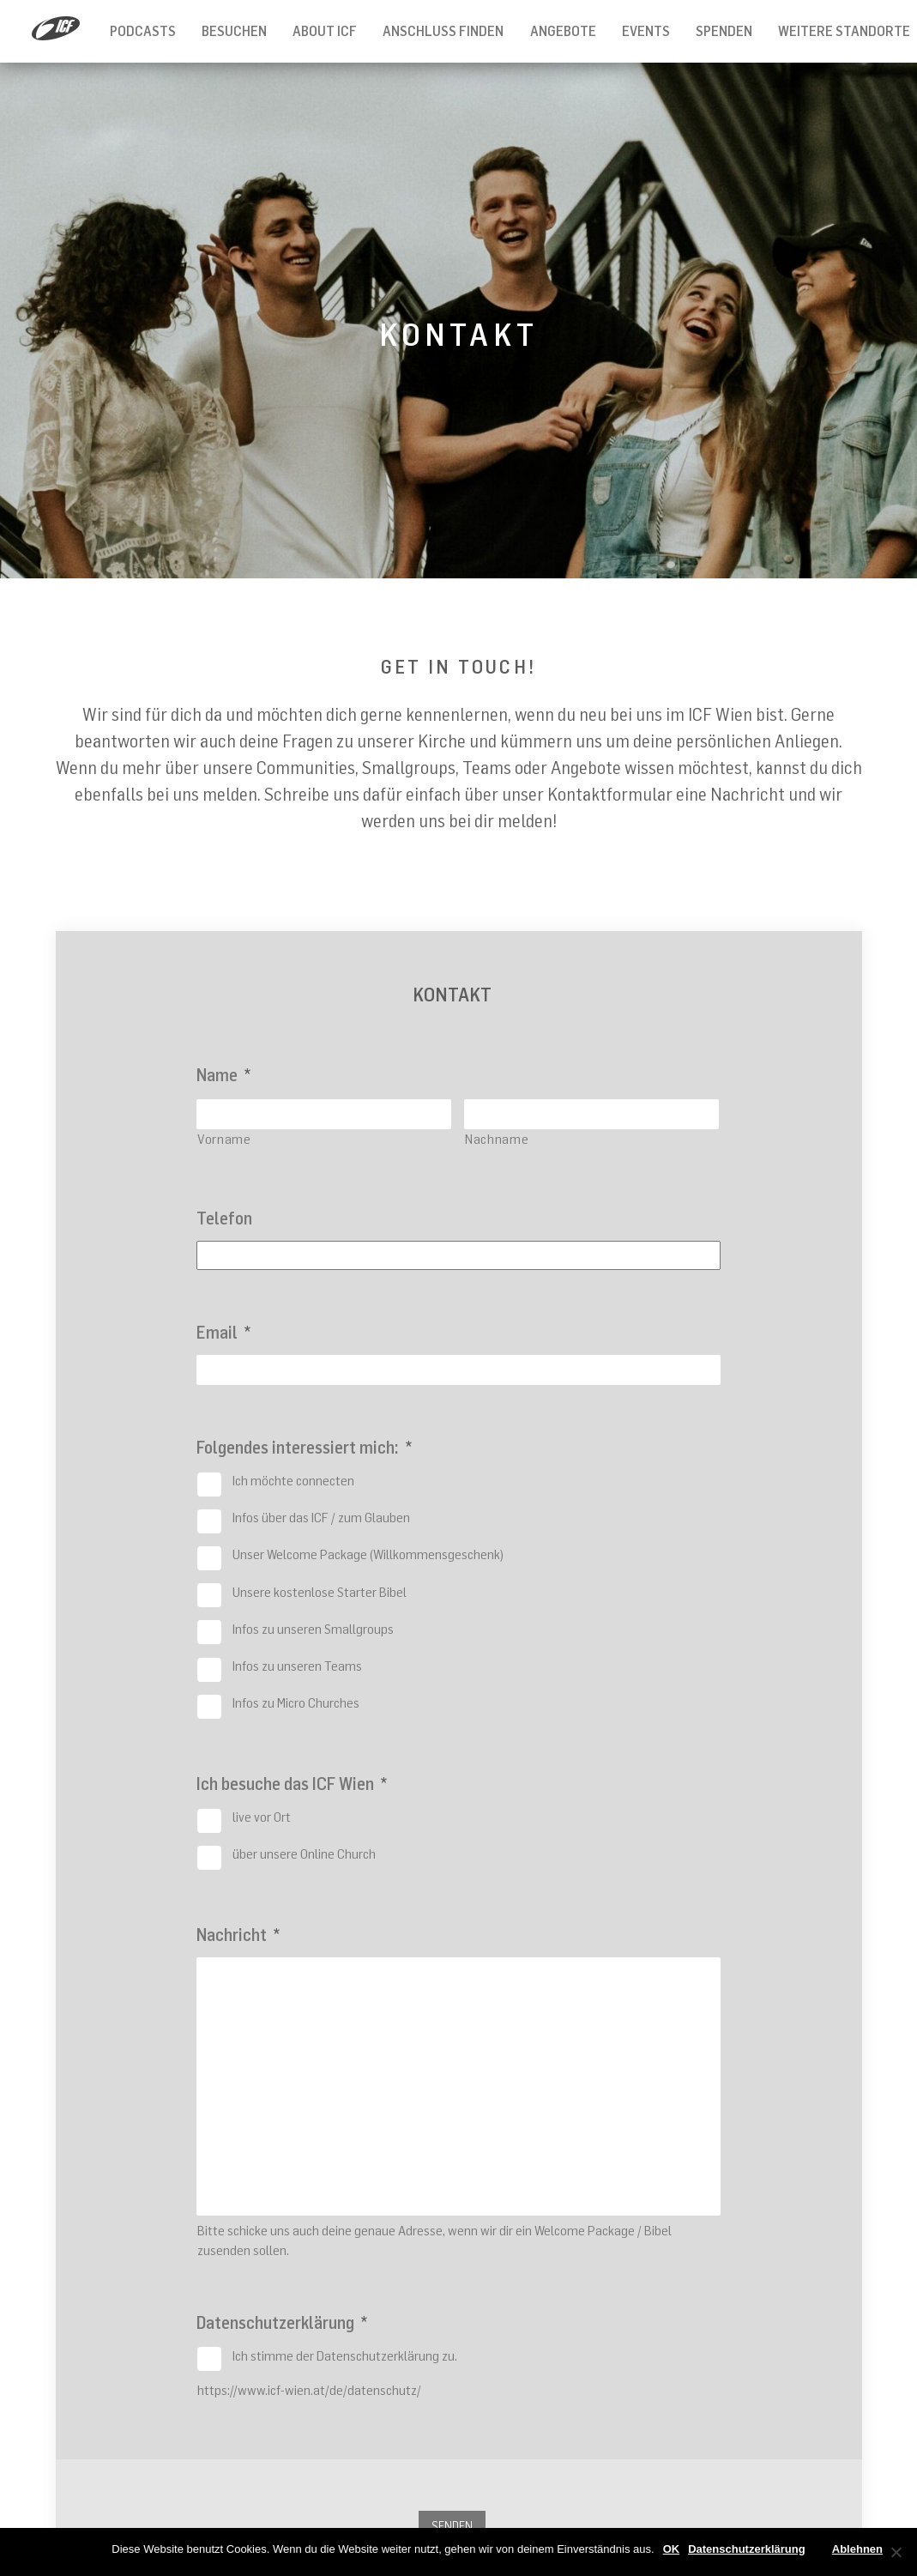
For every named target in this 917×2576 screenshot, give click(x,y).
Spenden (724, 30)
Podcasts (143, 30)
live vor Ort (261, 1816)
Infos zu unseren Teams (297, 1665)
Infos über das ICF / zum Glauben (321, 1517)
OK (671, 2549)
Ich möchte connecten (293, 1480)
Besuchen (234, 30)
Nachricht (238, 1934)
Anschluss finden (443, 30)
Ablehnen (857, 2549)
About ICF (325, 30)
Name (223, 1074)
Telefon (224, 1218)
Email (223, 1332)
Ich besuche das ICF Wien (291, 1783)
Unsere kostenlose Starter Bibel (319, 1591)
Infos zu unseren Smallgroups (313, 1628)
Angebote (563, 30)
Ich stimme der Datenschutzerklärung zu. (344, 2355)
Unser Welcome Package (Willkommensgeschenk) (368, 1554)
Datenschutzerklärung (281, 2322)
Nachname (496, 1138)
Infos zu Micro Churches (295, 1702)
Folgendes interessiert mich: (304, 1447)
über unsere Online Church (304, 1853)
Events (646, 30)
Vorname (224, 1138)
